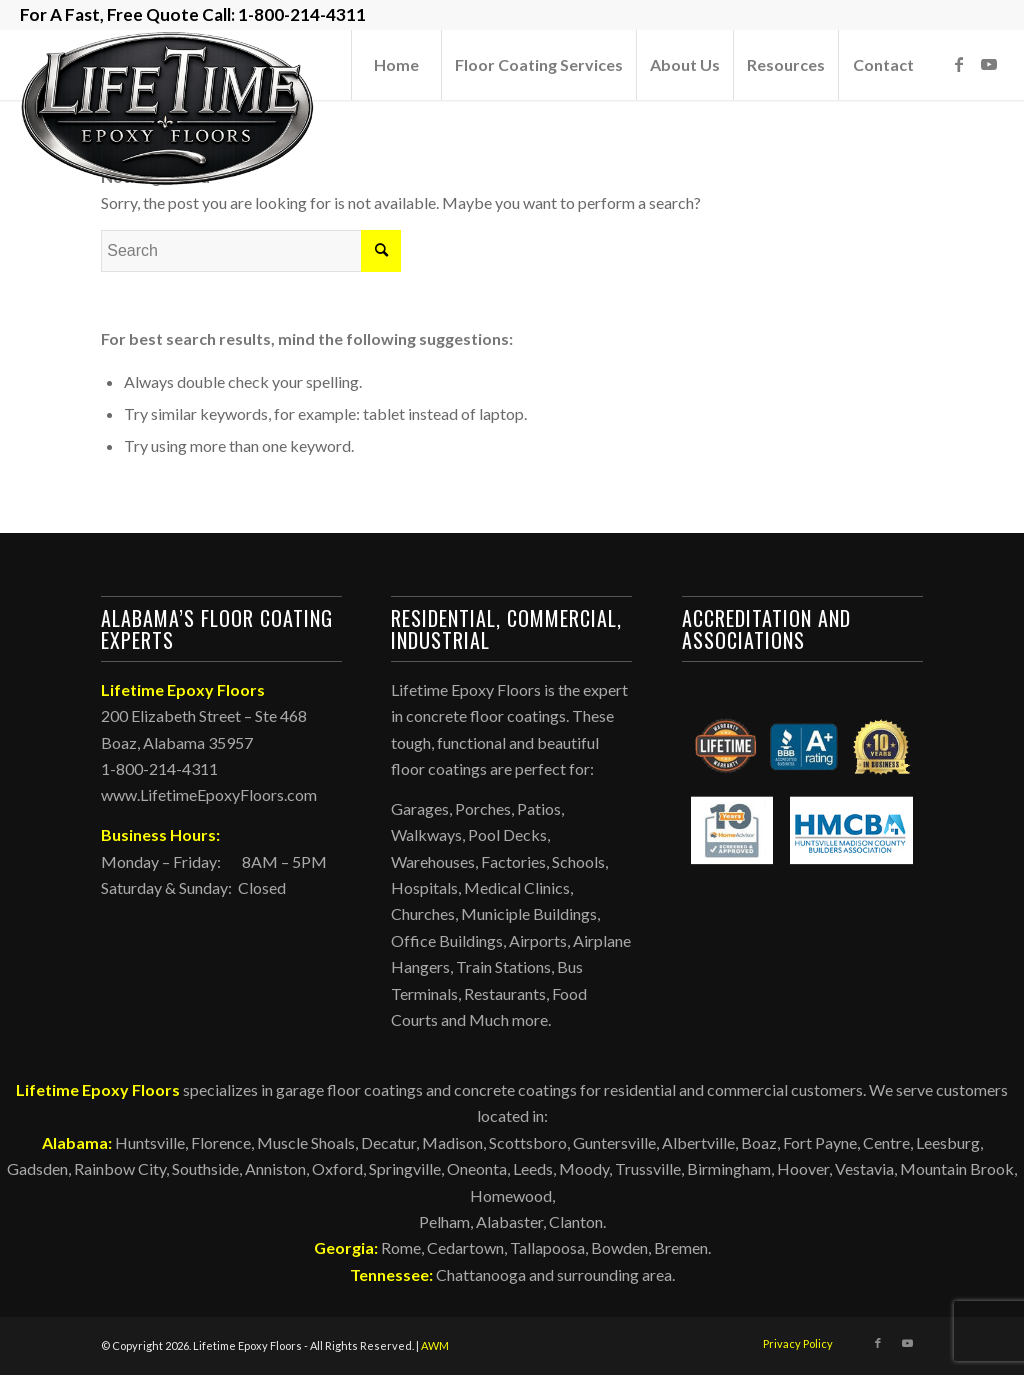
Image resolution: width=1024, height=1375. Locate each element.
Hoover (803, 1168)
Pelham (444, 1221)
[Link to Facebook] (959, 64)
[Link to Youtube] (989, 64)
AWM (435, 1345)
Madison (452, 1142)
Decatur (388, 1142)
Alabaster (509, 1221)
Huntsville (150, 1142)
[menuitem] (396, 65)
